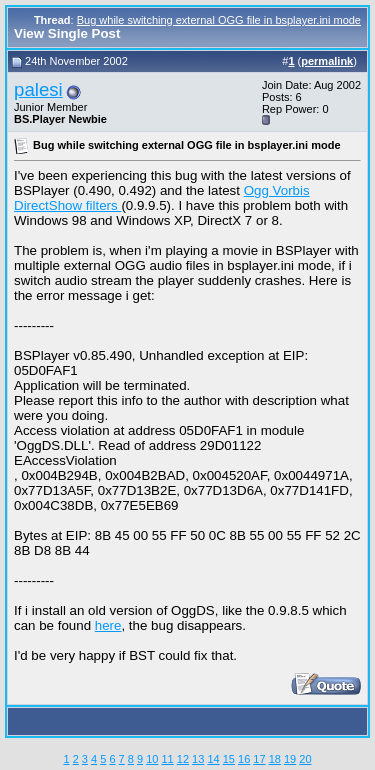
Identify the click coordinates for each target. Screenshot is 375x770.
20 (305, 759)
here (108, 625)
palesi (38, 89)
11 (167, 759)
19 (290, 759)
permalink (327, 61)
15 (229, 759)
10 (152, 759)
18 (275, 759)
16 (244, 759)
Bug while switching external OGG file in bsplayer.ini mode (219, 20)
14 (213, 759)
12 (183, 759)
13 (198, 759)
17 (259, 759)
